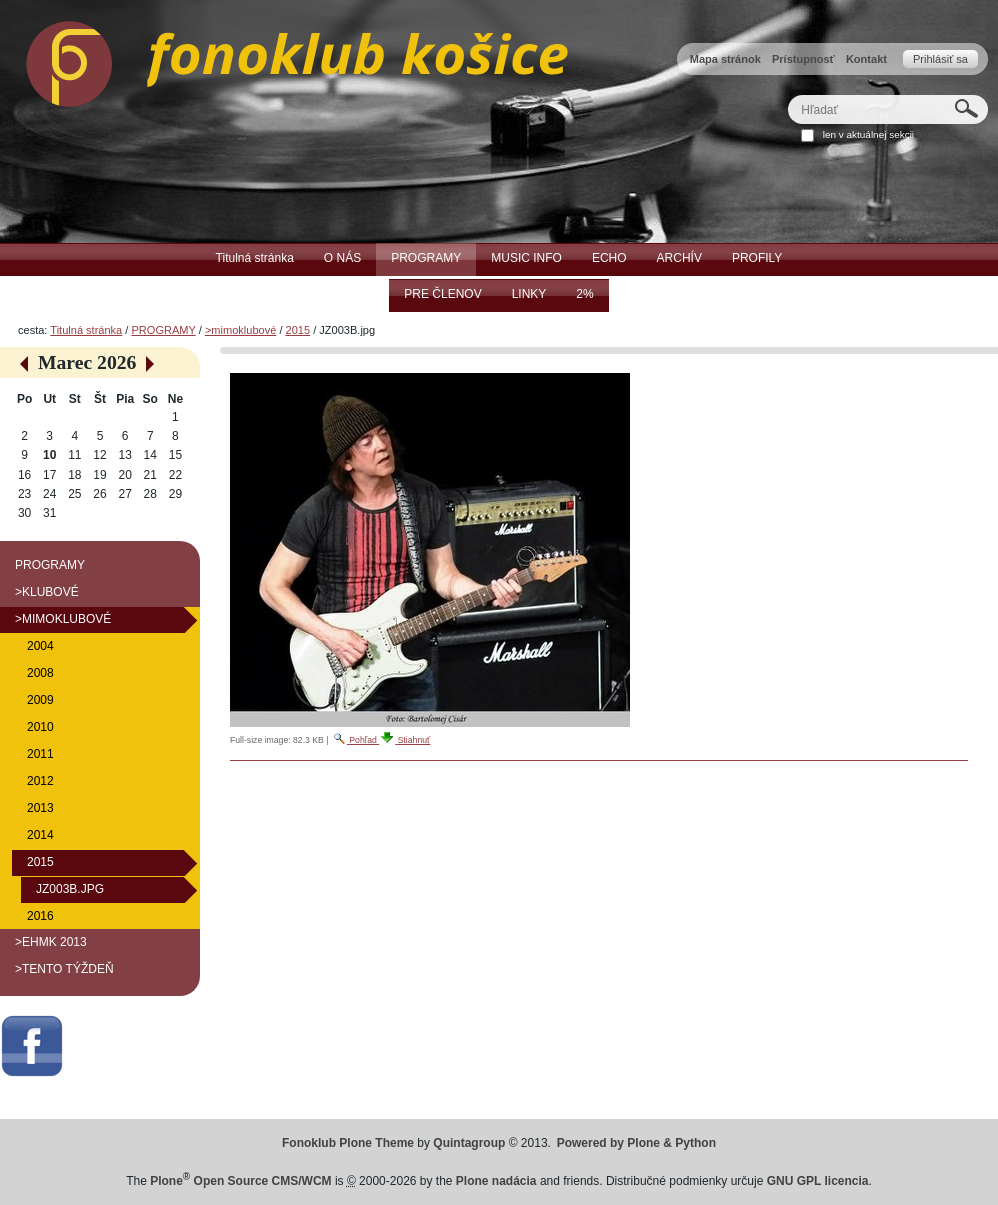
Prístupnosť (803, 59)
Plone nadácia (496, 1181)
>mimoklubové (240, 330)
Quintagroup (469, 1143)
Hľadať (787, 94)
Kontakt (866, 59)
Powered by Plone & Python (636, 1143)
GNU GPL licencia (818, 1181)
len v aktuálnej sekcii (868, 134)
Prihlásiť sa (940, 59)
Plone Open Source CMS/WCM (240, 1181)
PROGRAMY (163, 330)
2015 (298, 330)
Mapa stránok (725, 59)
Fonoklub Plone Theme (348, 1143)
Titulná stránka (86, 330)
